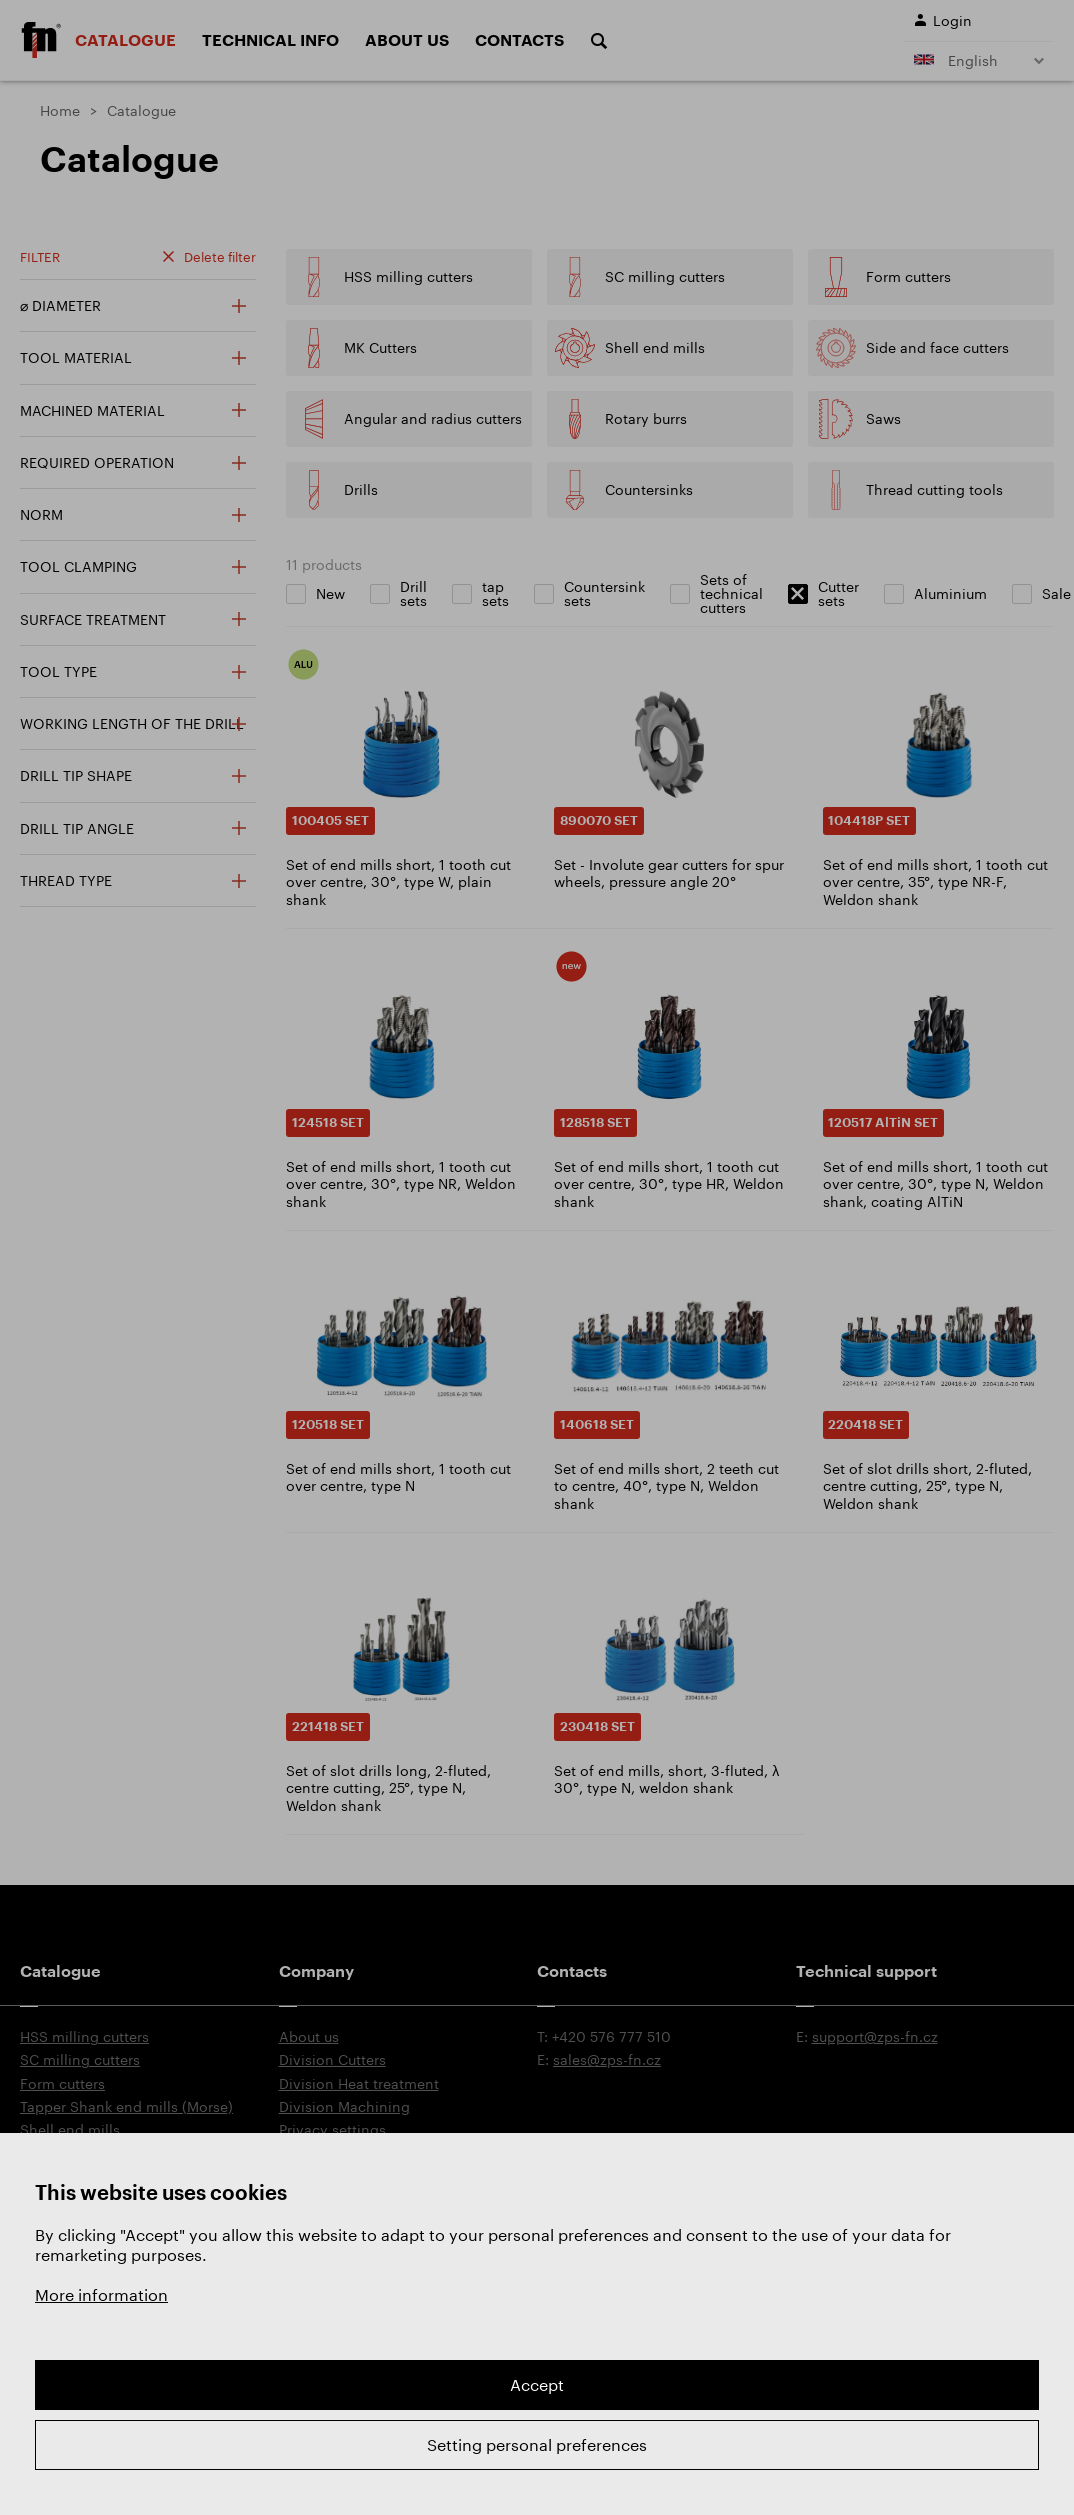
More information (101, 2294)
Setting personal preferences (537, 2444)
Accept (537, 2384)
